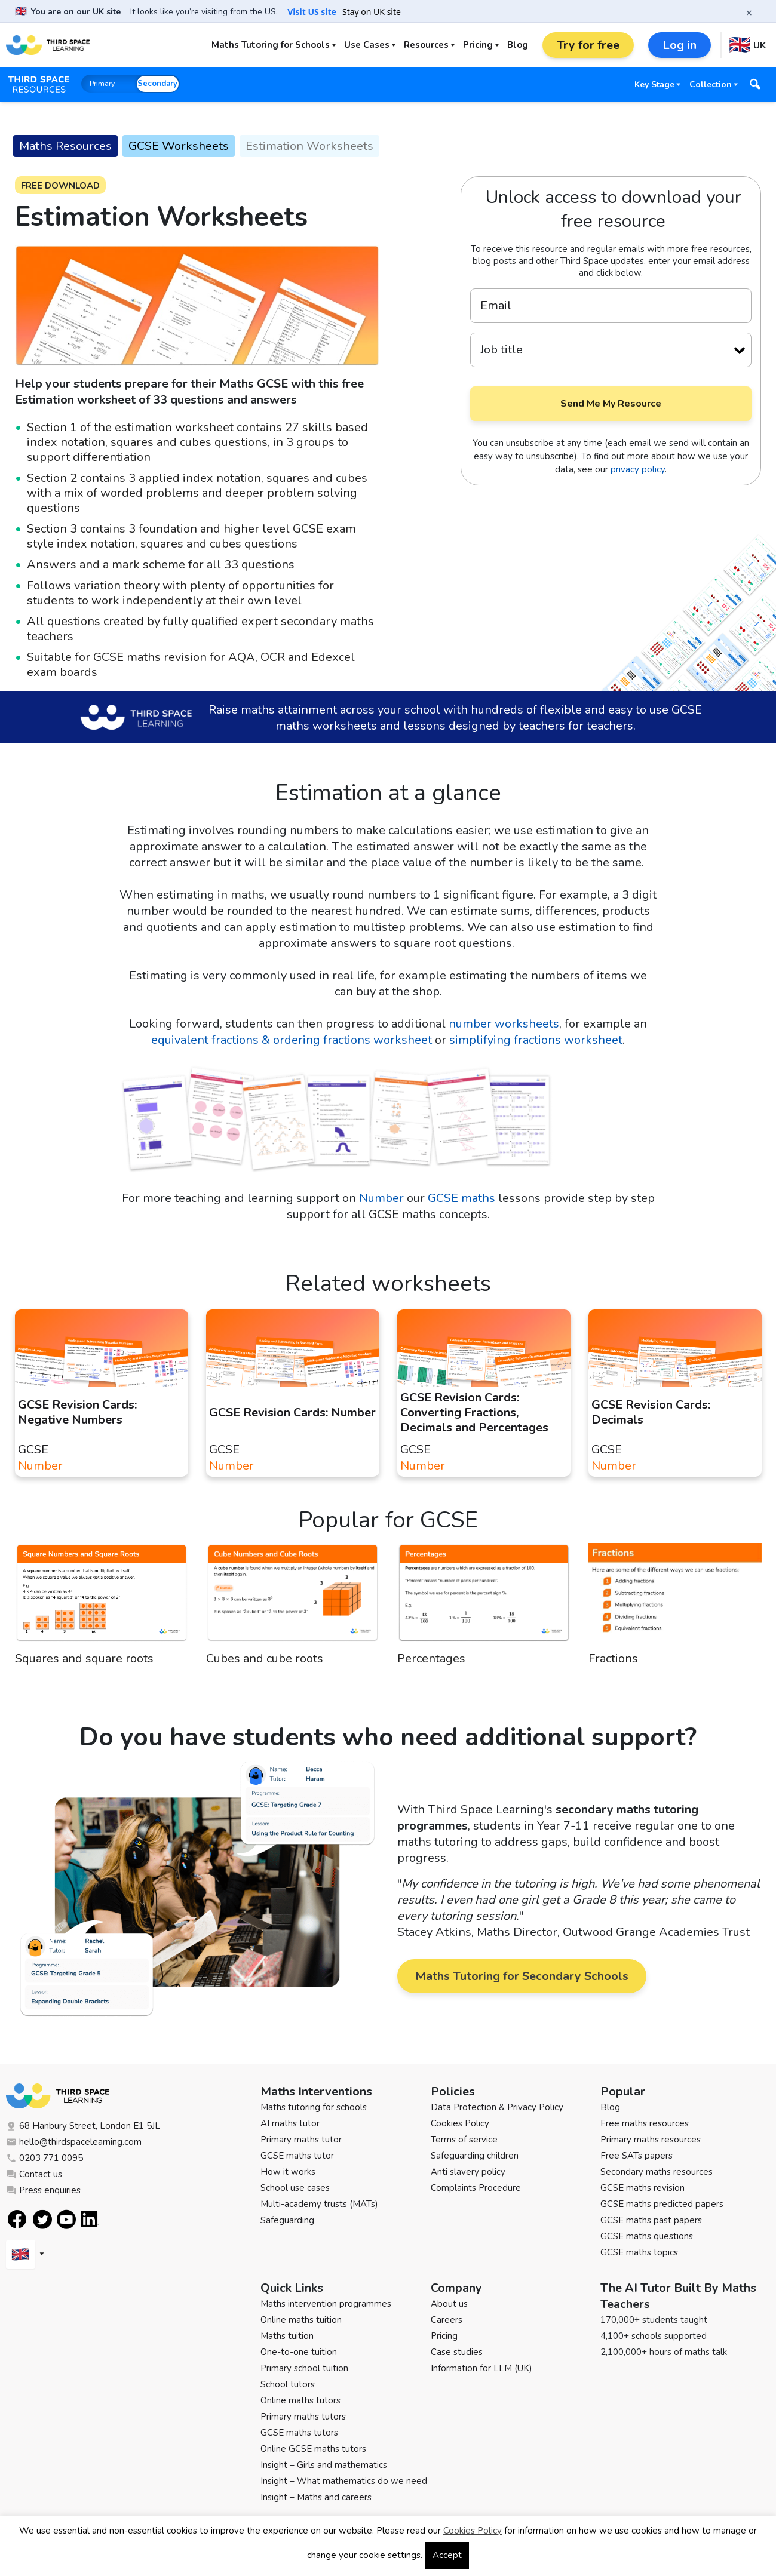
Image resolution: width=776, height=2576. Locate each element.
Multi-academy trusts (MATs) (319, 2204)
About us (449, 2304)
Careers (446, 2320)
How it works (287, 2172)
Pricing (478, 45)
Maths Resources (65, 146)
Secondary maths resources (656, 2172)
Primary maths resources (650, 2139)
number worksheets (504, 1024)
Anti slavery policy (468, 2172)
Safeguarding (287, 2220)
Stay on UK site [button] (371, 12)
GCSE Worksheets (178, 146)
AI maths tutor (290, 2123)
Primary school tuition (304, 2368)
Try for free (588, 45)
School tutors (287, 2384)
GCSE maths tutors (299, 2433)
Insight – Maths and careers (316, 2497)
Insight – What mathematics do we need (343, 2481)
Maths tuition (287, 2336)
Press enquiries (43, 2190)
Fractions (613, 1658)
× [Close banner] (749, 12)
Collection (710, 84)
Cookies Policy (460, 2123)
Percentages (431, 1658)
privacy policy (638, 469)
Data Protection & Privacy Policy (497, 2107)
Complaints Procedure (476, 2188)
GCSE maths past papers (651, 2220)
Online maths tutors (300, 2400)
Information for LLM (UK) (481, 2368)
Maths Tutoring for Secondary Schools (521, 1976)
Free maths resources (644, 2123)
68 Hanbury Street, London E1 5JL (83, 2126)
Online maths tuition (301, 2320)
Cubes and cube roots (264, 1658)
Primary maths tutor (301, 2139)
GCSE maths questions (646, 2236)
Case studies (457, 2352)
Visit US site (311, 12)
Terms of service (464, 2139)
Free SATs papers (636, 2156)
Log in (679, 45)
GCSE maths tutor (297, 2156)
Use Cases (366, 45)
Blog (517, 45)
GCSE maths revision (642, 2188)
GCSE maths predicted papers (661, 2204)
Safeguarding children (475, 2156)
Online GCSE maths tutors (313, 2449)
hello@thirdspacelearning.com (74, 2142)
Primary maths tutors (303, 2417)
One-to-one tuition (298, 2352)
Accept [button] (447, 2555)
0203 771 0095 (44, 2158)
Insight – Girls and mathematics (323, 2465)
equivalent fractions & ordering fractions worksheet (291, 1040)
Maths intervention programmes (325, 2304)
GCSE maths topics (639, 2252)
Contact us (34, 2174)
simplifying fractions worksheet (535, 1040)
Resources (426, 45)
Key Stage (654, 84)
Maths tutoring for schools (313, 2107)
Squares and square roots (84, 1658)
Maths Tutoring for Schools (270, 45)
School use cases (295, 2188)
